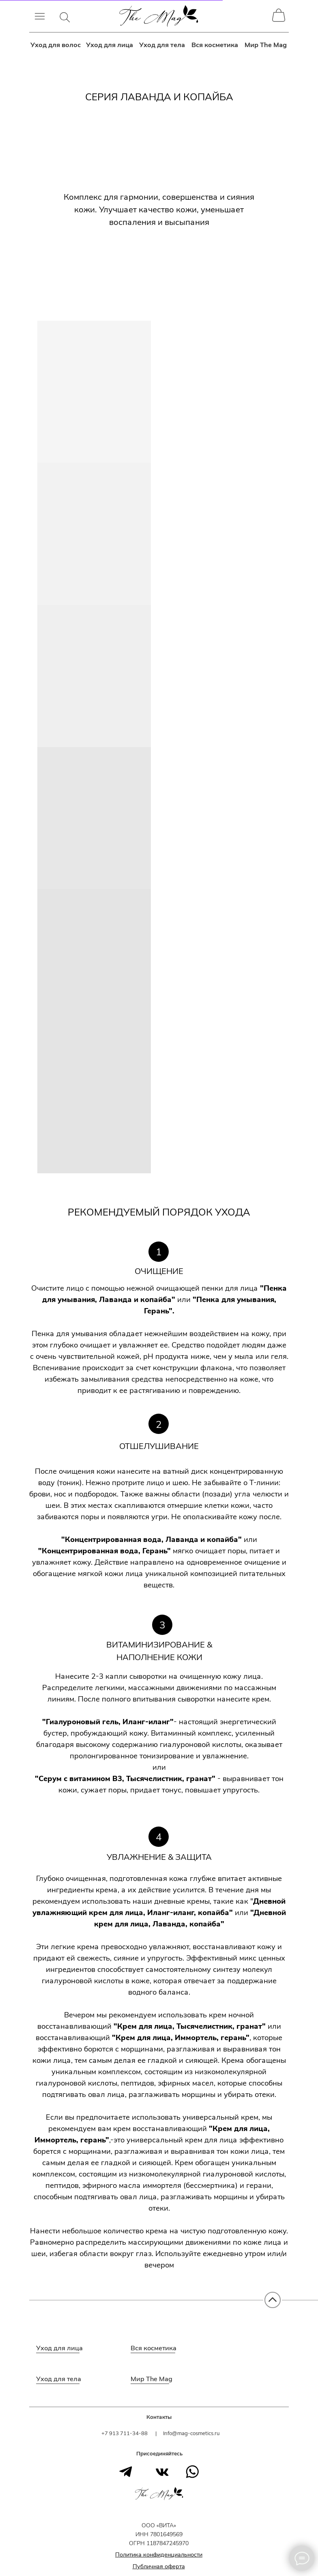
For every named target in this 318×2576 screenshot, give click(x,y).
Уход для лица (109, 45)
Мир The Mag (266, 45)
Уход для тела (162, 45)
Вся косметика (214, 45)
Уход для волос (55, 45)
